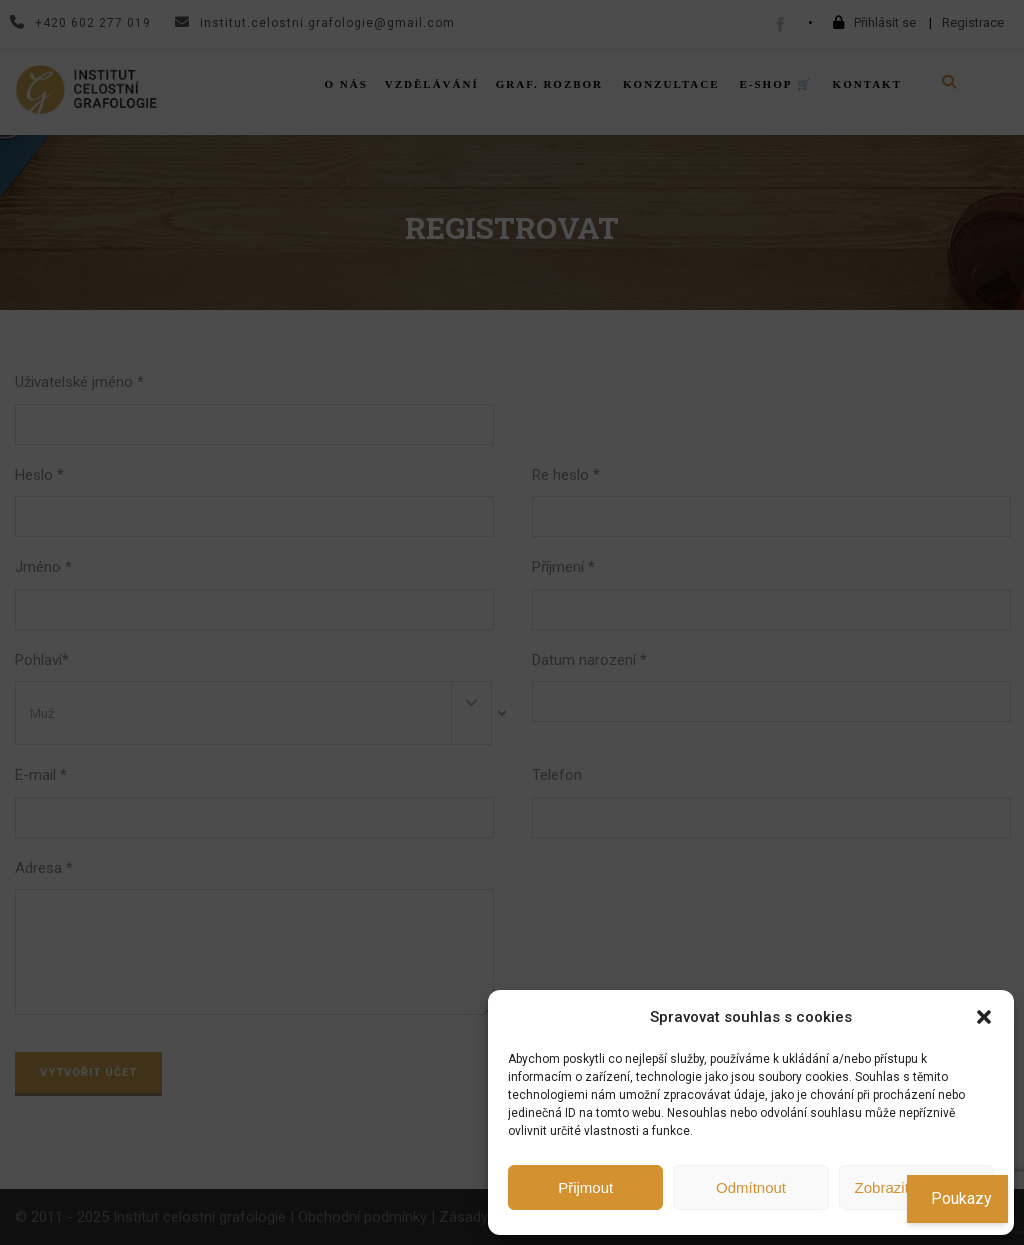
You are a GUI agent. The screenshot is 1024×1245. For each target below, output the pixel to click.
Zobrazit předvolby (916, 1187)
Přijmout (585, 1187)
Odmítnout (751, 1187)
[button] (984, 1017)
